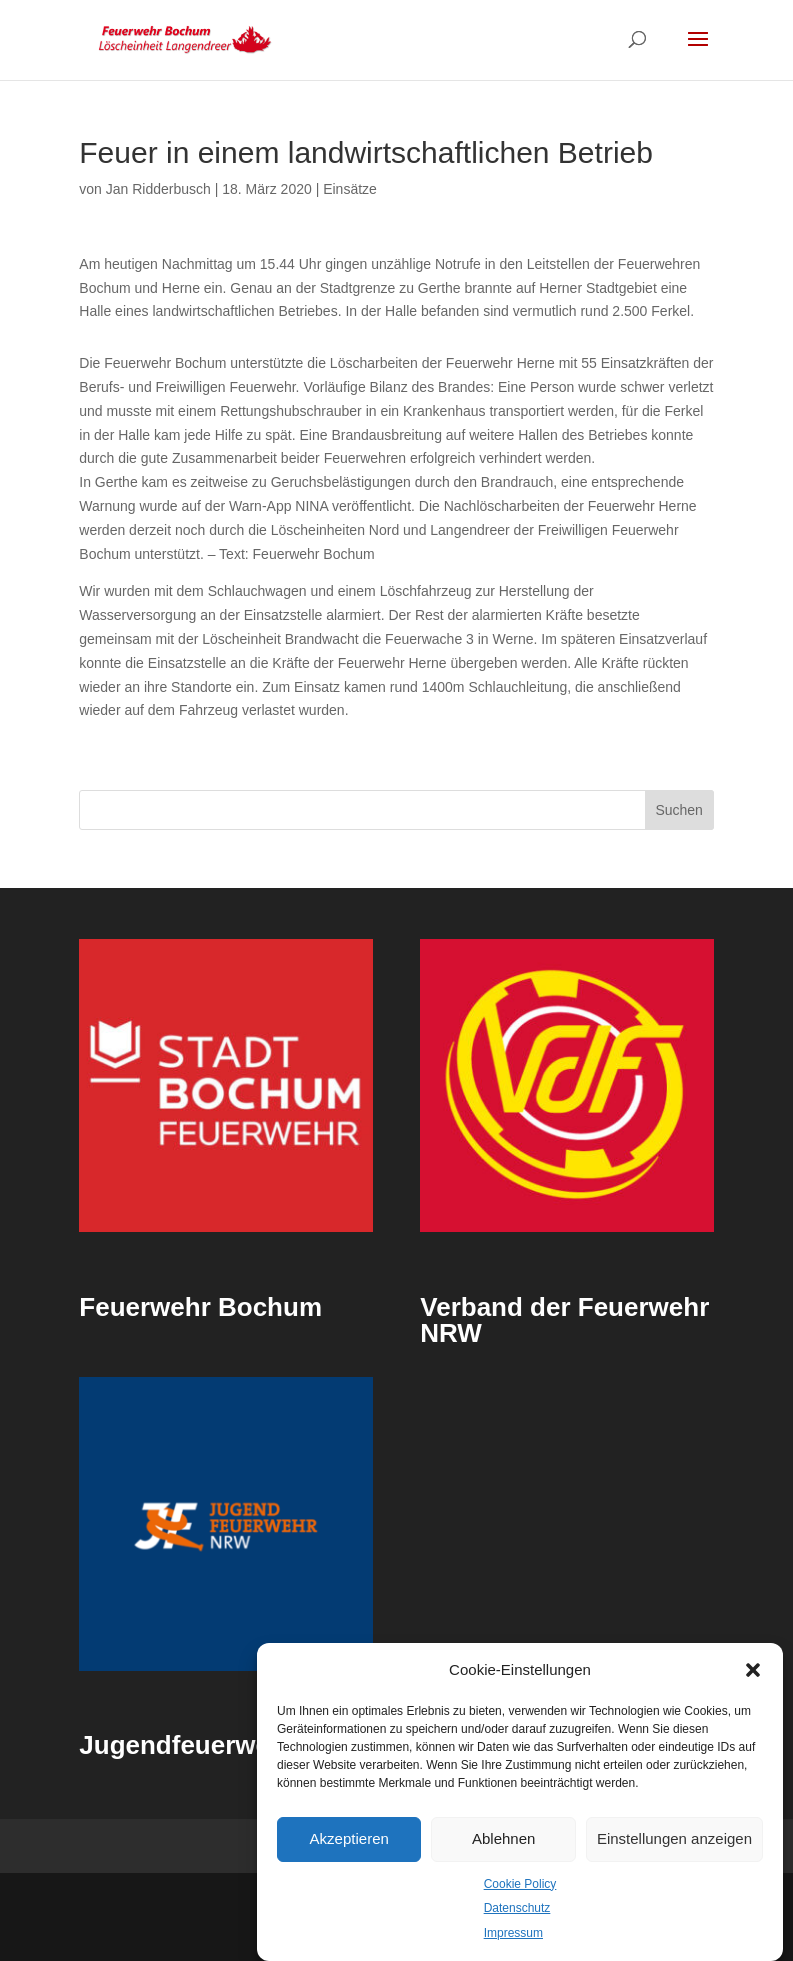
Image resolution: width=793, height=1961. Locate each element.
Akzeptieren (349, 1838)
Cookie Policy (520, 1884)
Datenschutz (517, 1908)
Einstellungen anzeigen (674, 1838)
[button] (753, 1670)
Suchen (678, 810)
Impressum (513, 1933)
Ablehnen (503, 1838)
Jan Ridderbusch (158, 189)
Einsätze (350, 189)
